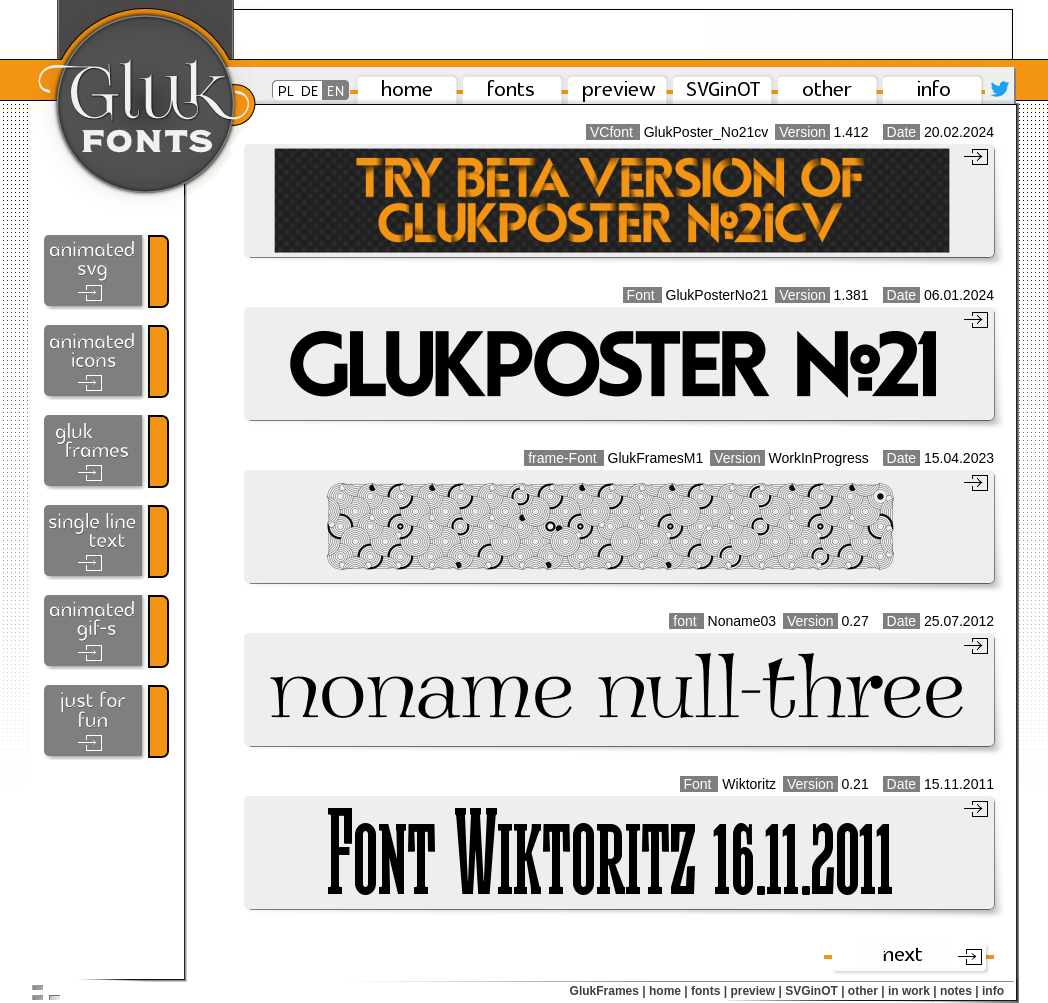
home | (668, 991)
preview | (755, 991)
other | (866, 991)
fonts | (709, 991)
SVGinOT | (814, 991)
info (993, 991)
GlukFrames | (608, 991)
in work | (912, 991)
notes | (959, 991)
